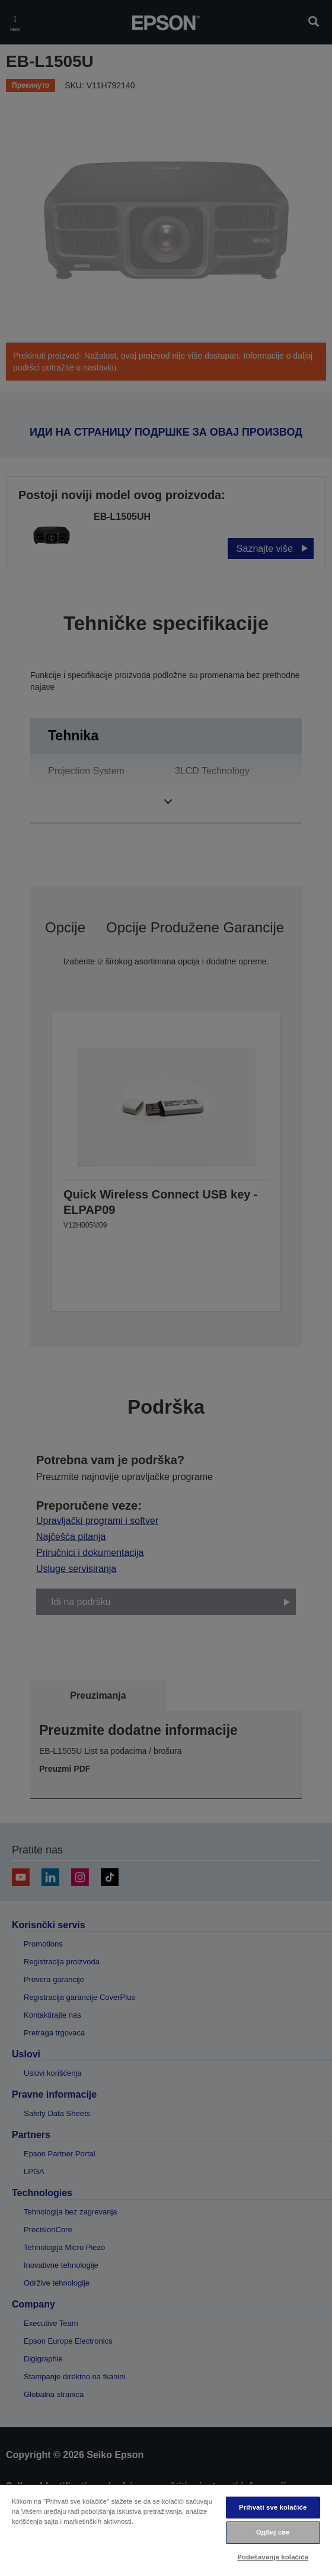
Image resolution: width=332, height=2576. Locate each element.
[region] (166, 2530)
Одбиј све (273, 2532)
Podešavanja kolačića (272, 2557)
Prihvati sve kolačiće (273, 2507)
